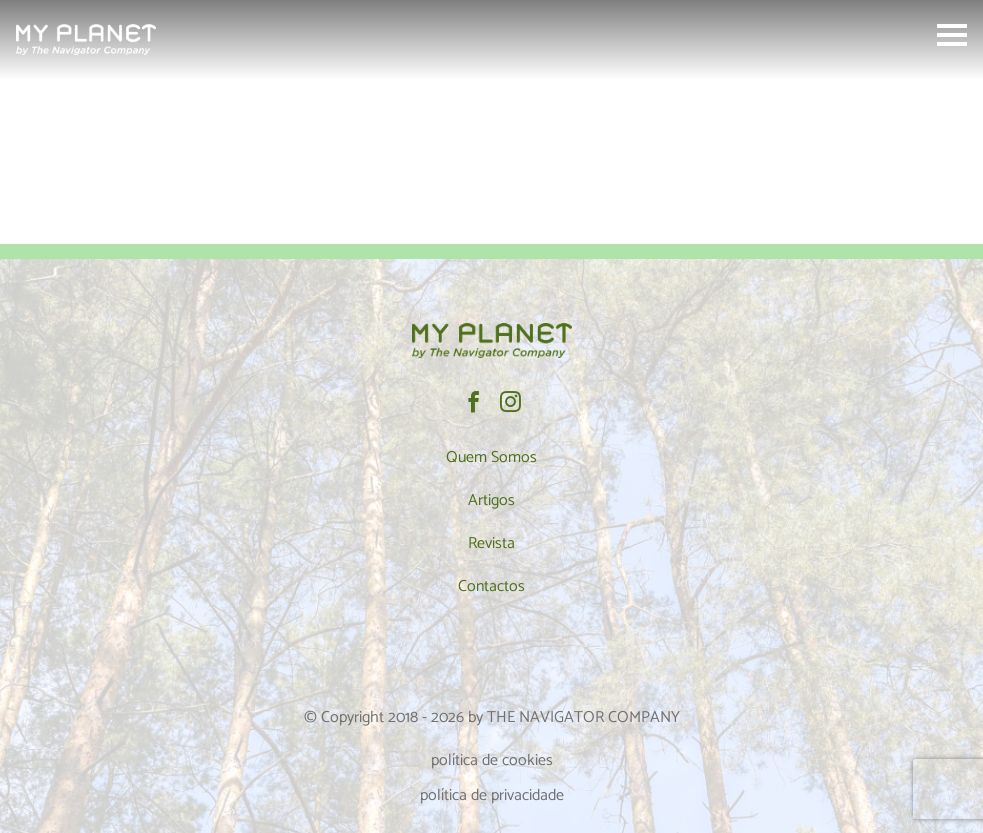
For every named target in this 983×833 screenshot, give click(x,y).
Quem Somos (491, 457)
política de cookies (492, 760)
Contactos (491, 586)
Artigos (491, 500)
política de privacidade (492, 795)
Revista (491, 543)
